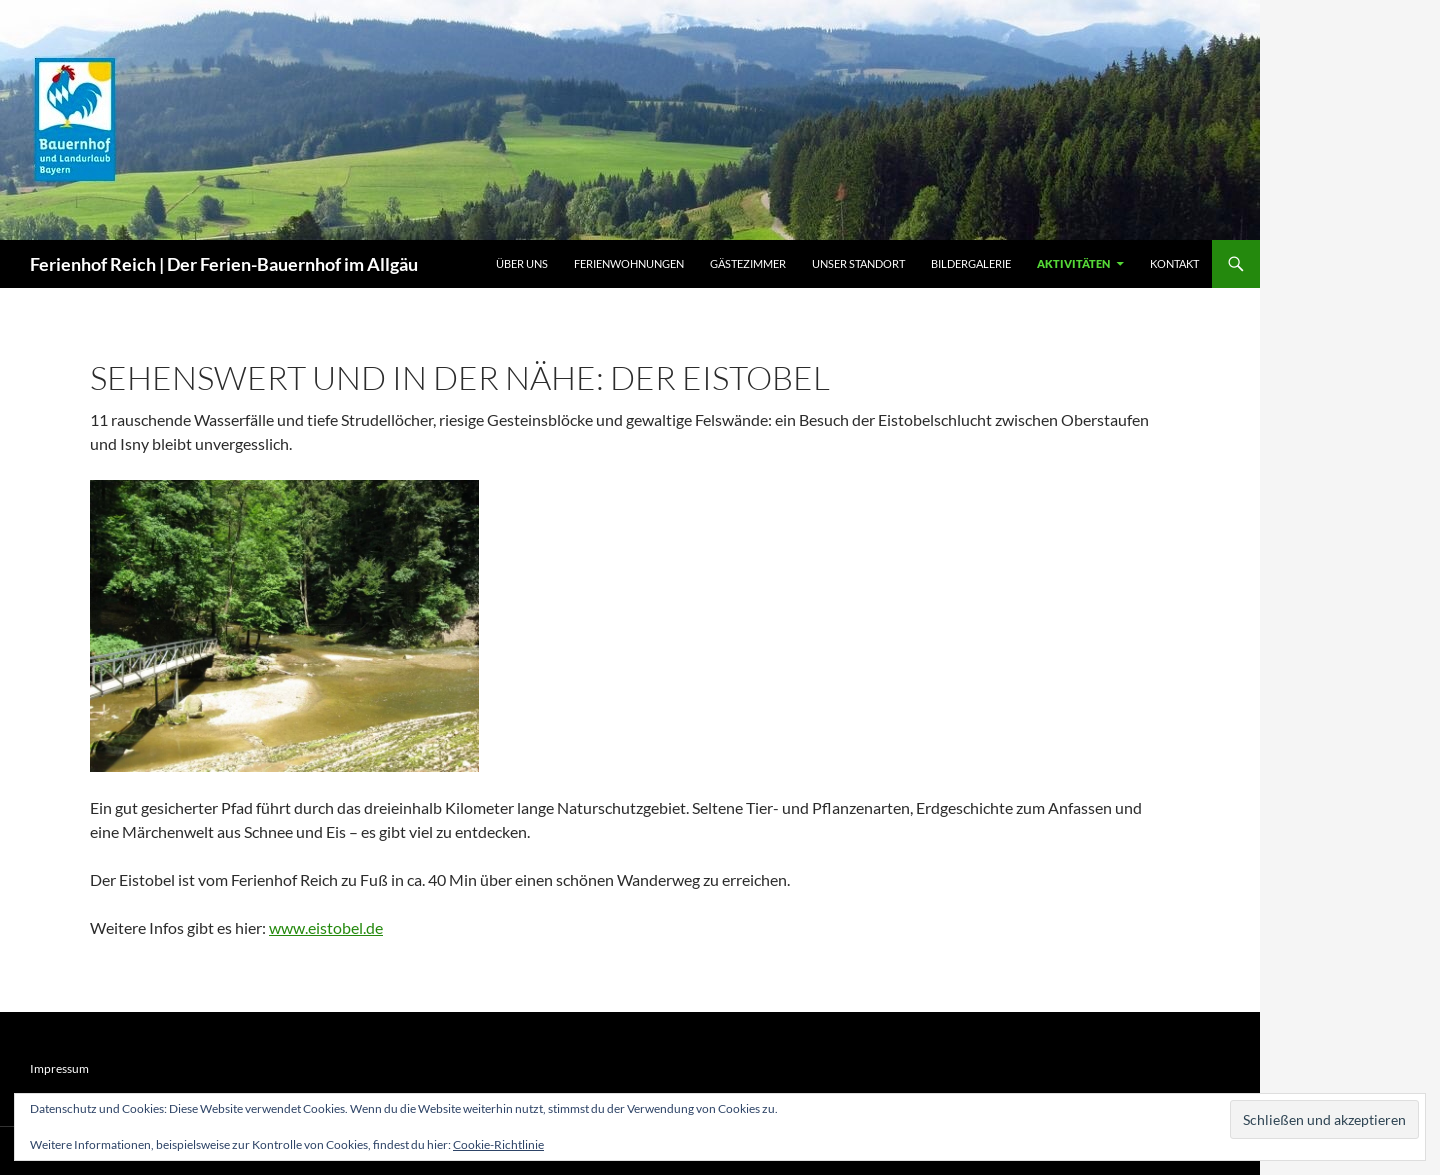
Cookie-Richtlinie (498, 1144)
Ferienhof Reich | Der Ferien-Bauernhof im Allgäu (224, 264)
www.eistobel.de (326, 927)
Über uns (522, 263)
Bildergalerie (971, 263)
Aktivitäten (1073, 263)
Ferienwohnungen (629, 263)
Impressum (59, 1068)
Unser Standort (858, 263)
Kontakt (1174, 263)
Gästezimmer (748, 263)
